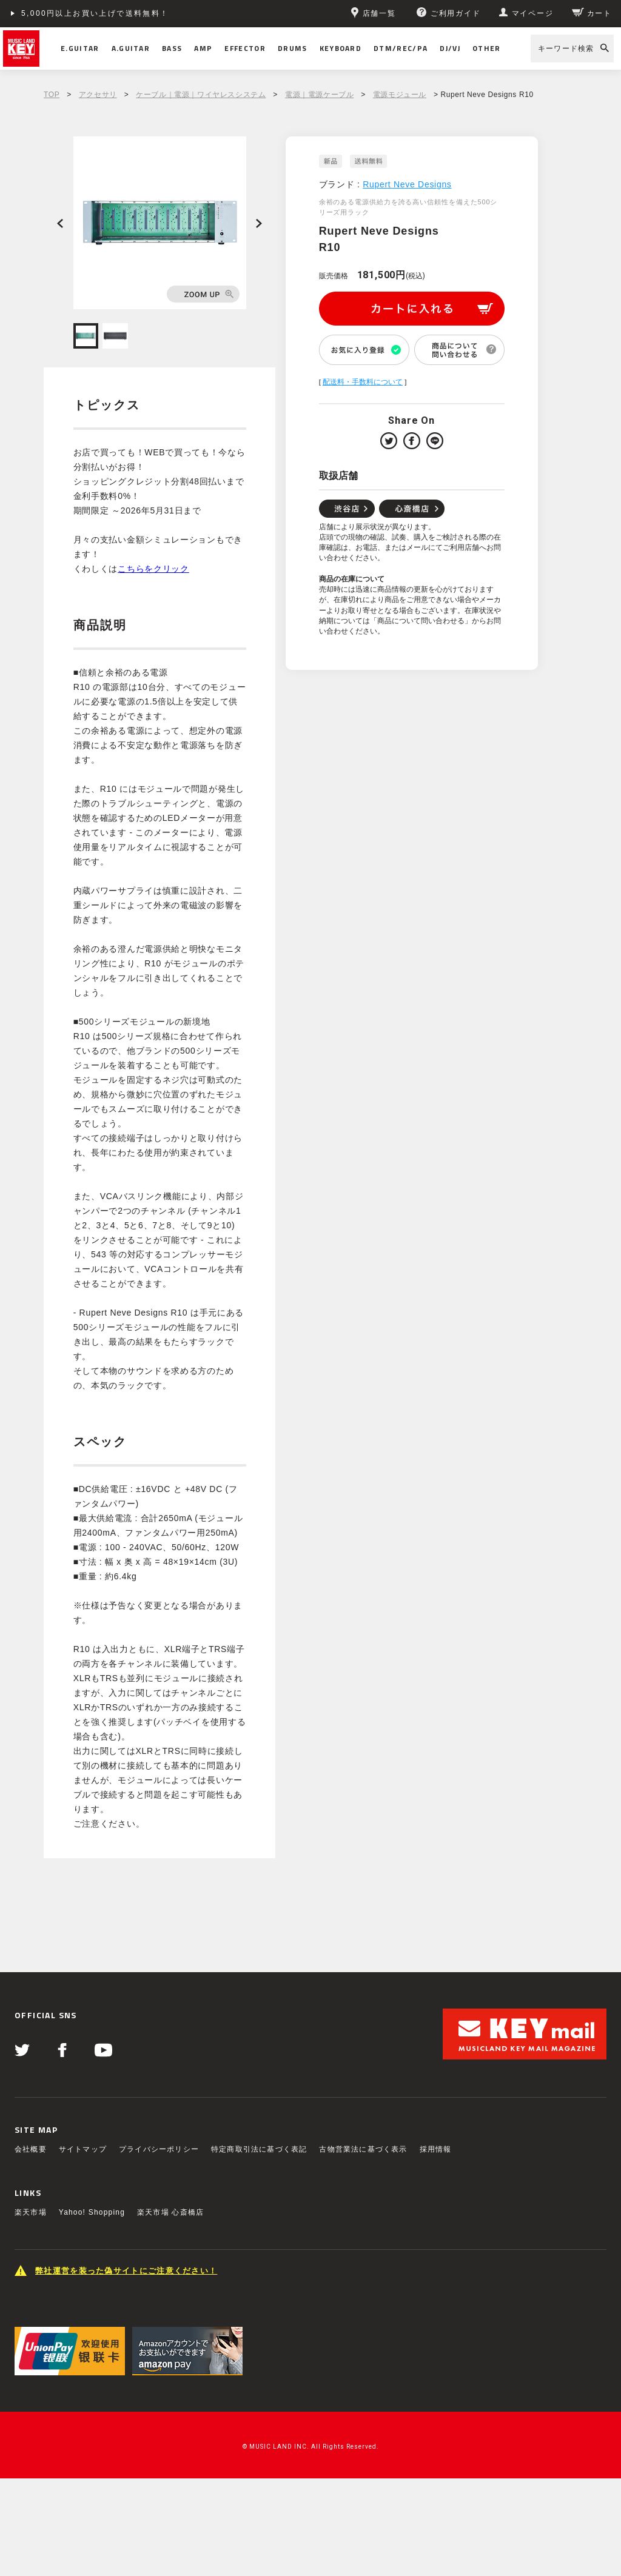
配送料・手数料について (363, 382)
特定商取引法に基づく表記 (259, 2149)
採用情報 (436, 2149)
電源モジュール (399, 94)
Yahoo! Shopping (92, 2212)
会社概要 (31, 2149)
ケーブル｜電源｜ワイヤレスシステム (201, 94)
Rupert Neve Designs (407, 184)
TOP (51, 94)
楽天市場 (31, 2212)
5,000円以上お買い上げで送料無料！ (95, 13)
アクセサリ (98, 94)
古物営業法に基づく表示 (363, 2149)
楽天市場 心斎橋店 (170, 2212)
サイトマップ (83, 2149)
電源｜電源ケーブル (319, 94)
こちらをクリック (153, 569)
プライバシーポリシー (159, 2149)
